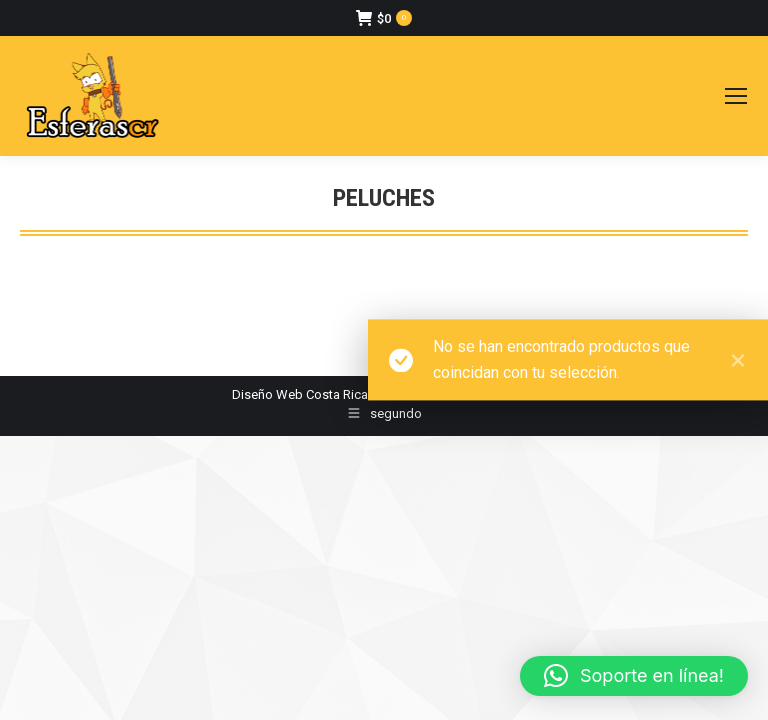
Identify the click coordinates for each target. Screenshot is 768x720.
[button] (634, 676)
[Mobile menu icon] (736, 96)
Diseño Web (267, 394)
